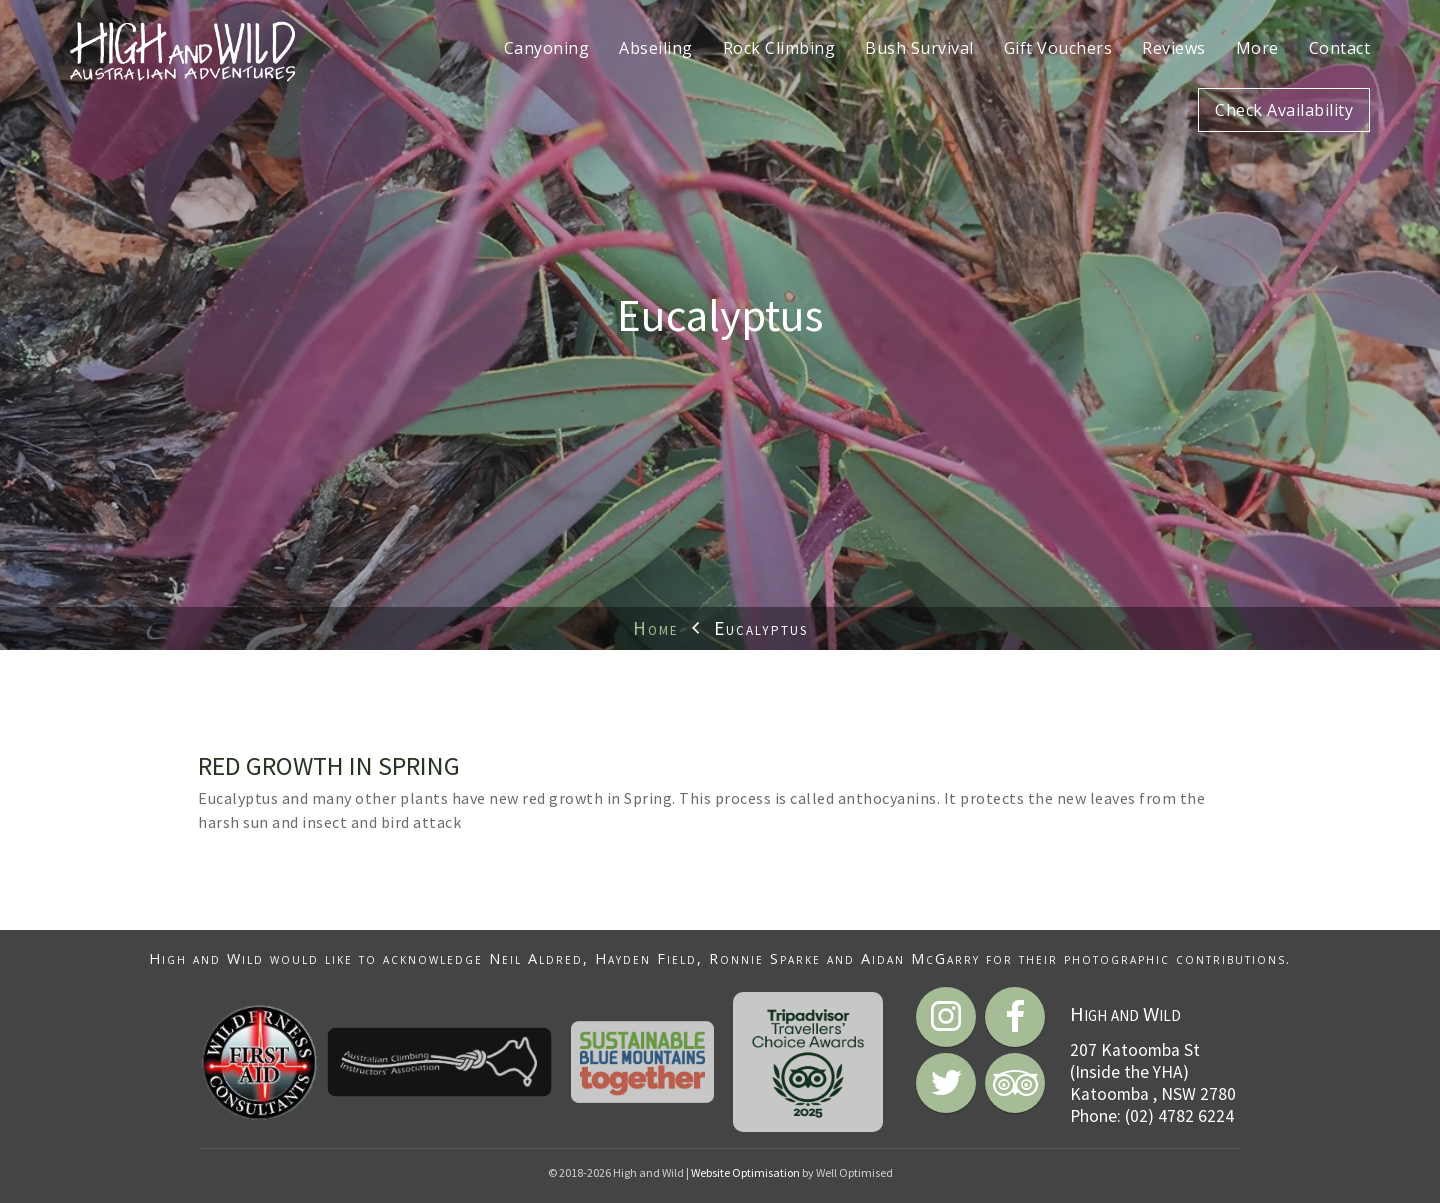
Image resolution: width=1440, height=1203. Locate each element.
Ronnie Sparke (765, 958)
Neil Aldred (536, 958)
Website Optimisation (745, 1172)
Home (656, 628)
